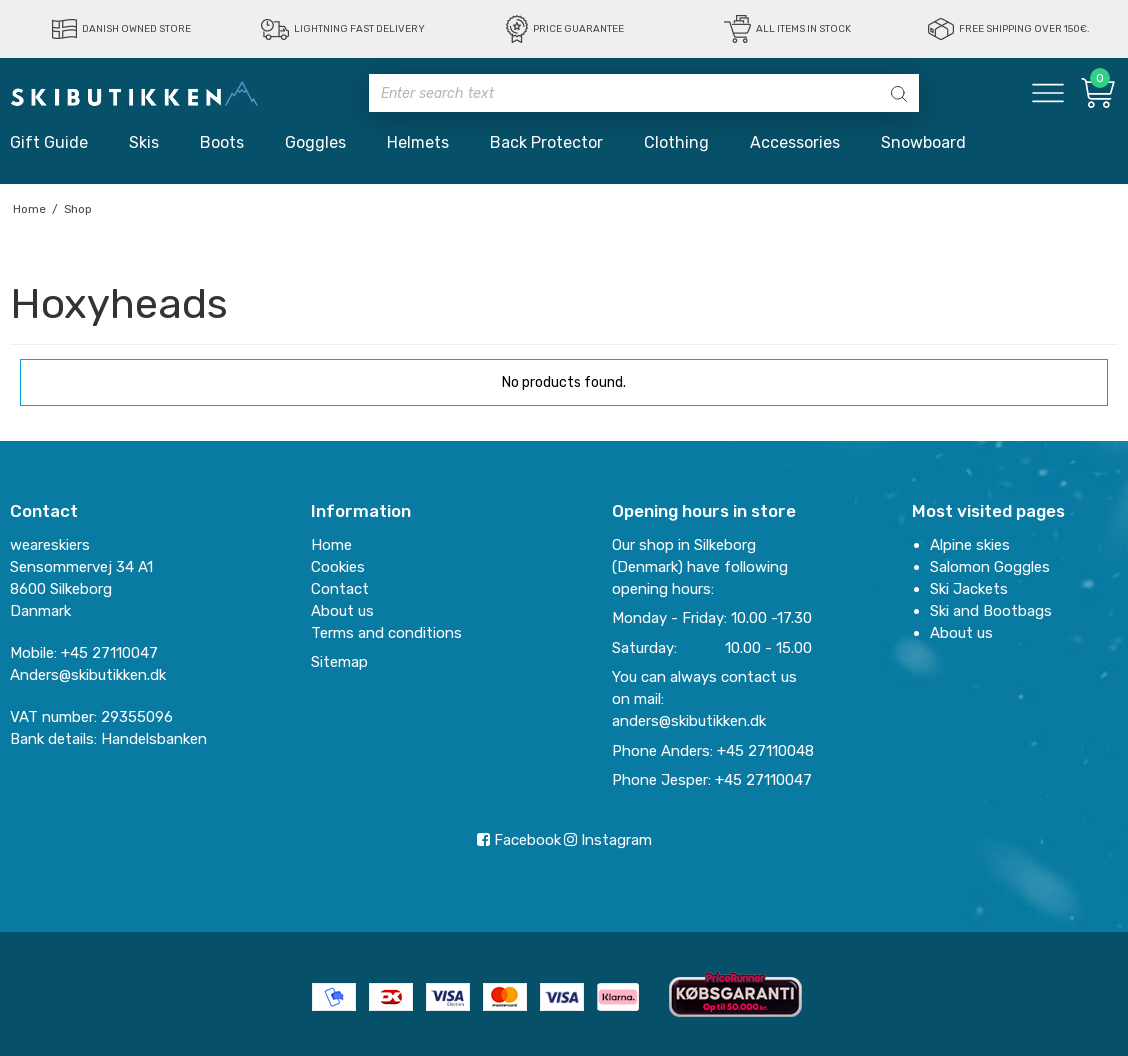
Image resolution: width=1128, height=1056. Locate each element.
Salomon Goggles (990, 567)
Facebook (519, 840)
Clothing (676, 142)
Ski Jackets (969, 589)
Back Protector (546, 142)
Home (331, 545)
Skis (144, 142)
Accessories (795, 142)
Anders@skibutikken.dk (88, 675)
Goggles (315, 142)
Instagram (608, 840)
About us (961, 633)
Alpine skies (970, 545)
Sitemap (339, 662)
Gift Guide (49, 142)
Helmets (418, 142)
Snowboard (923, 142)
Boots (222, 142)
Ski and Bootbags (991, 611)
